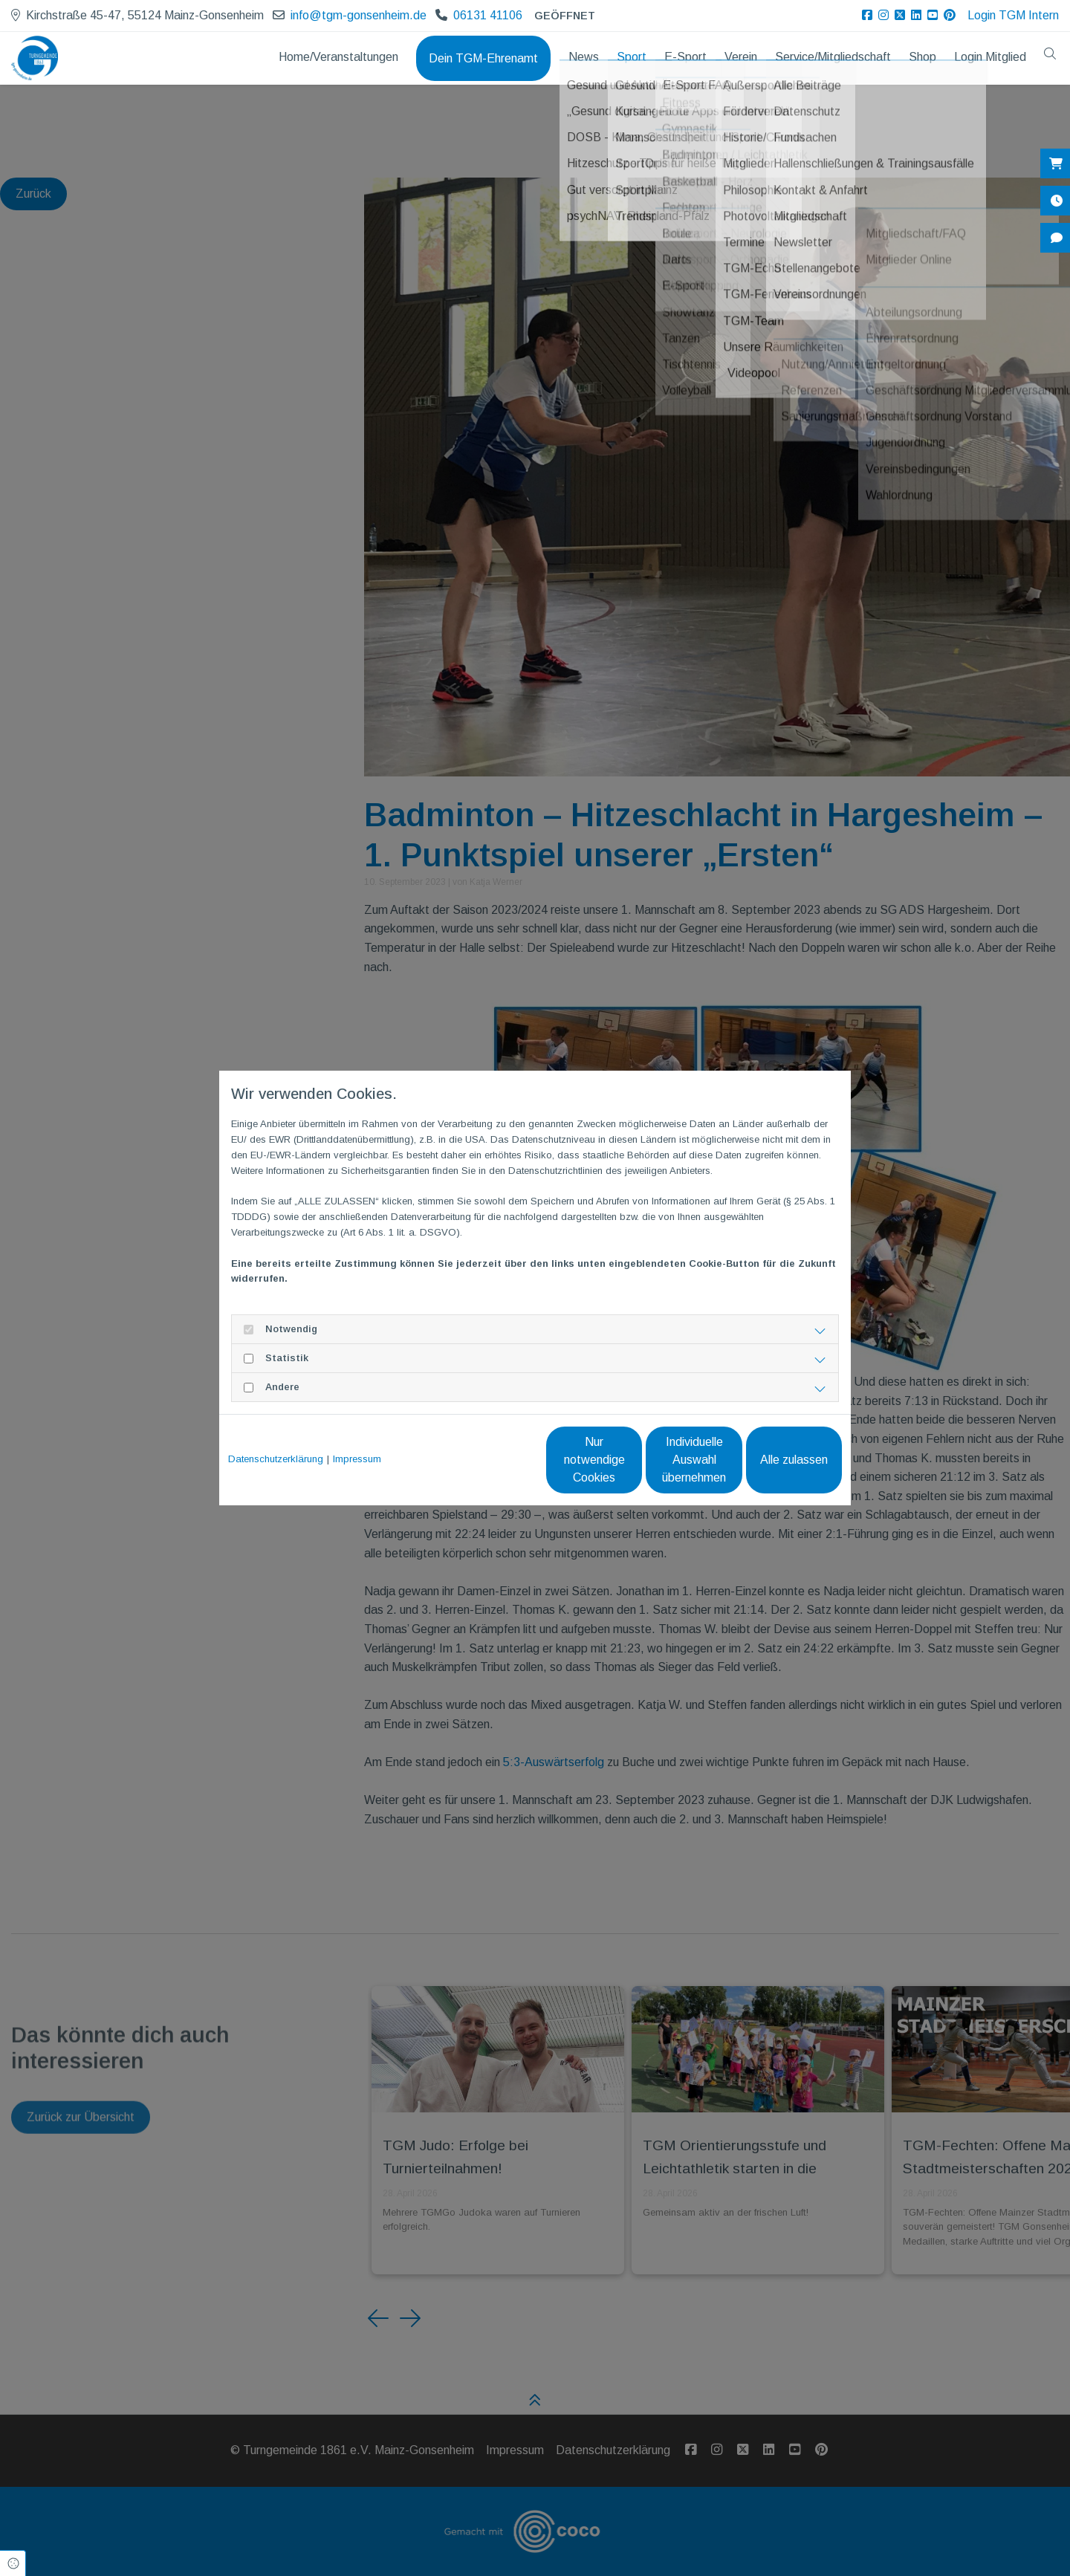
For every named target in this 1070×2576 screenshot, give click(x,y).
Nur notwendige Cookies (491, 1459)
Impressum (357, 1458)
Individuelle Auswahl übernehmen (632, 1459)
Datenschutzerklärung (275, 1458)
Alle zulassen (773, 1459)
